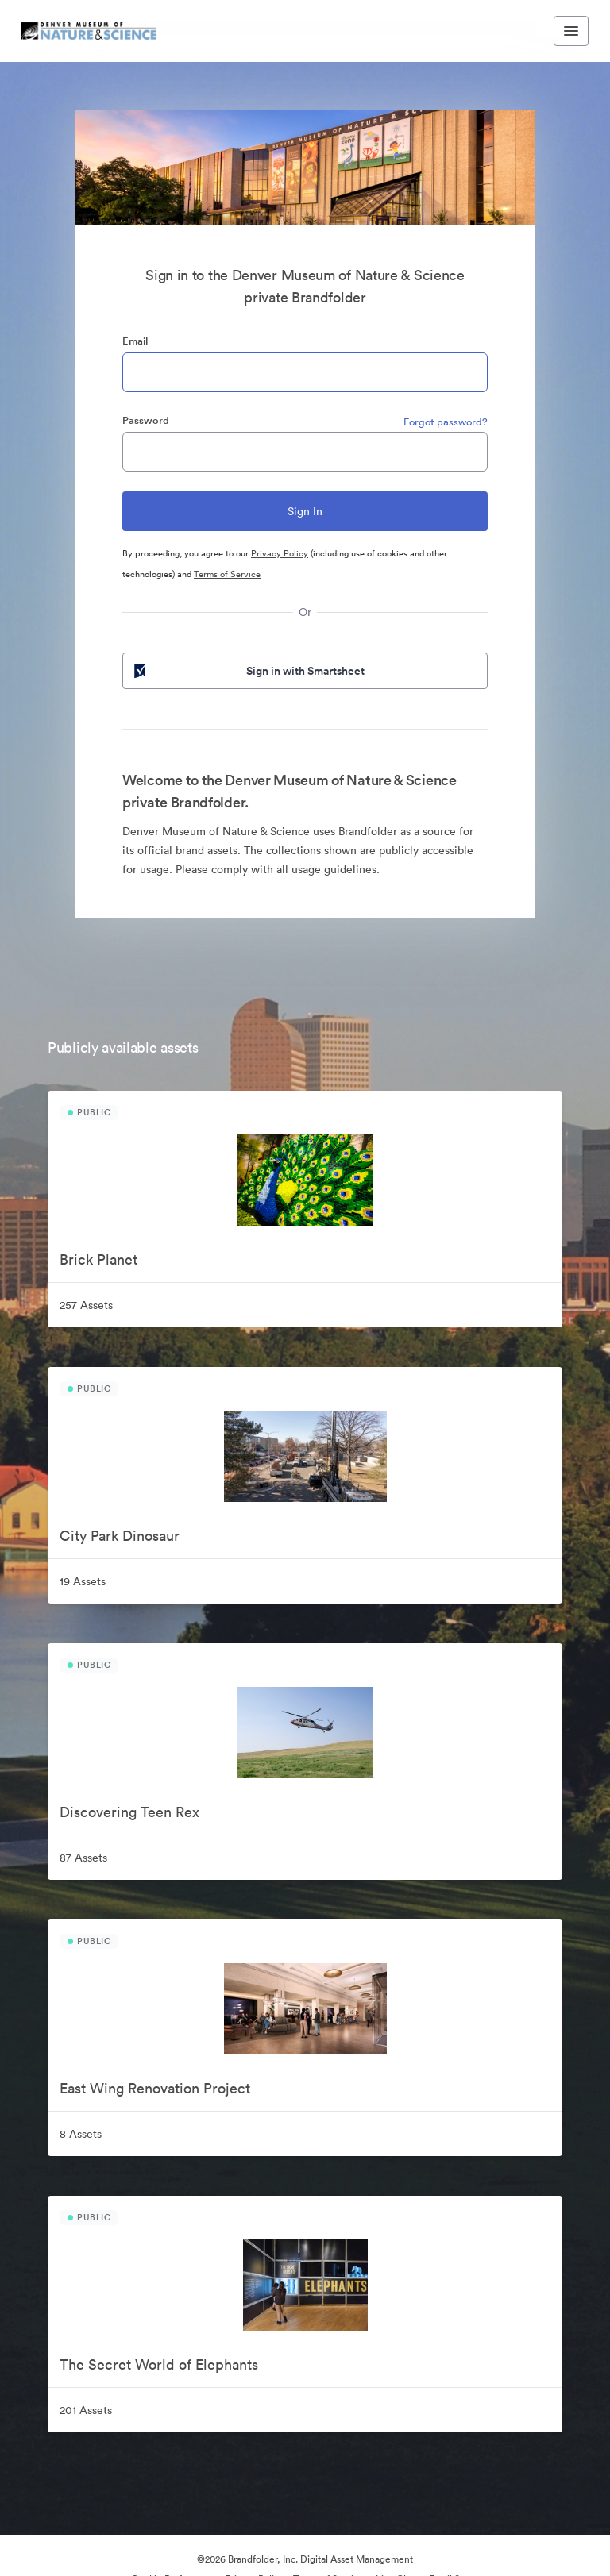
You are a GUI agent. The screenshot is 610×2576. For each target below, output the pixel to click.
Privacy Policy (279, 553)
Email (135, 341)
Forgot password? (445, 422)
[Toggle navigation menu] (571, 31)
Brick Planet (98, 1259)
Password (145, 420)
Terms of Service (227, 574)
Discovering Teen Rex (129, 1812)
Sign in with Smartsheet (248, 671)
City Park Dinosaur (120, 1536)
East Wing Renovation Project (155, 2088)
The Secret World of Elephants (159, 2364)
